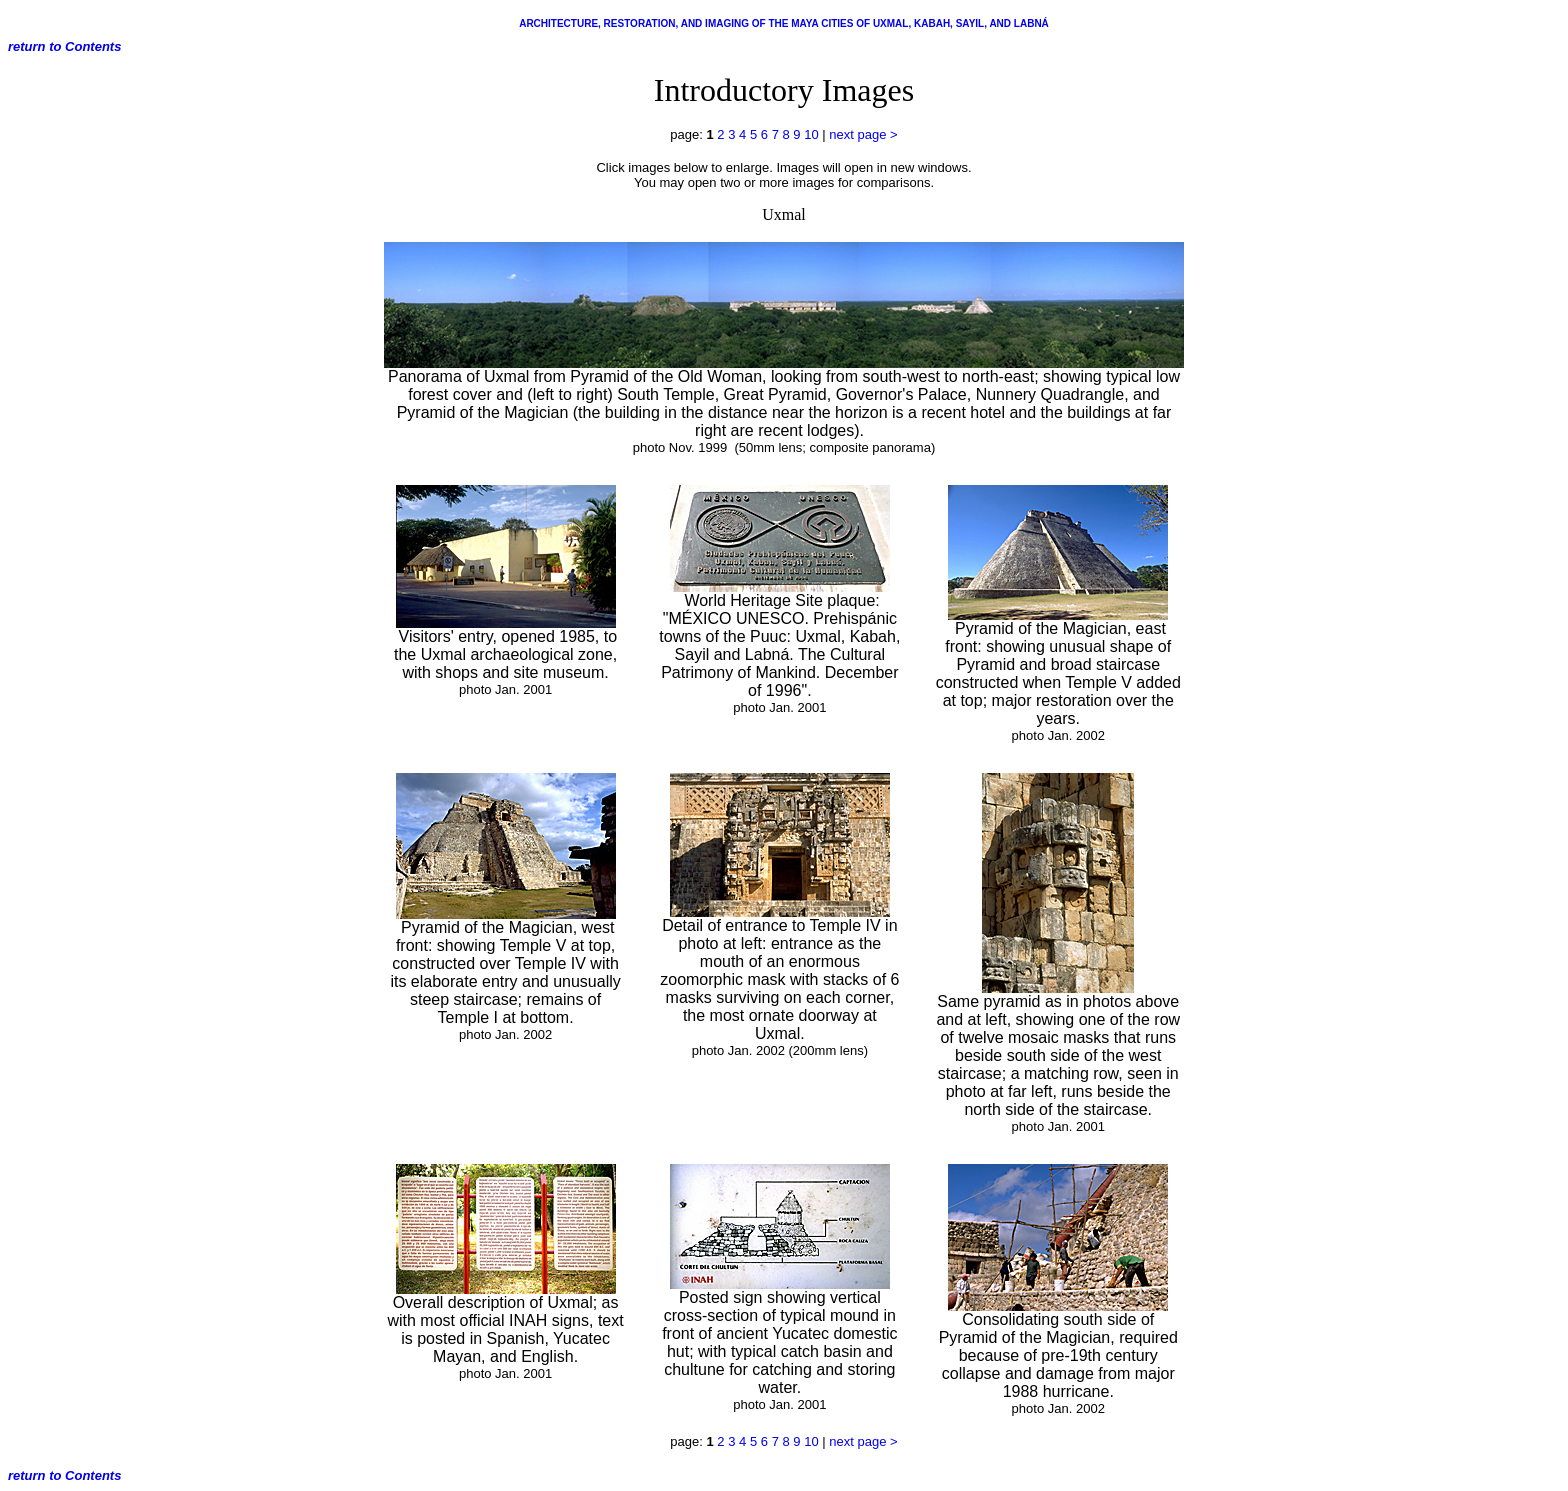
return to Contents (64, 46)
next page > (863, 134)
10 (811, 134)
